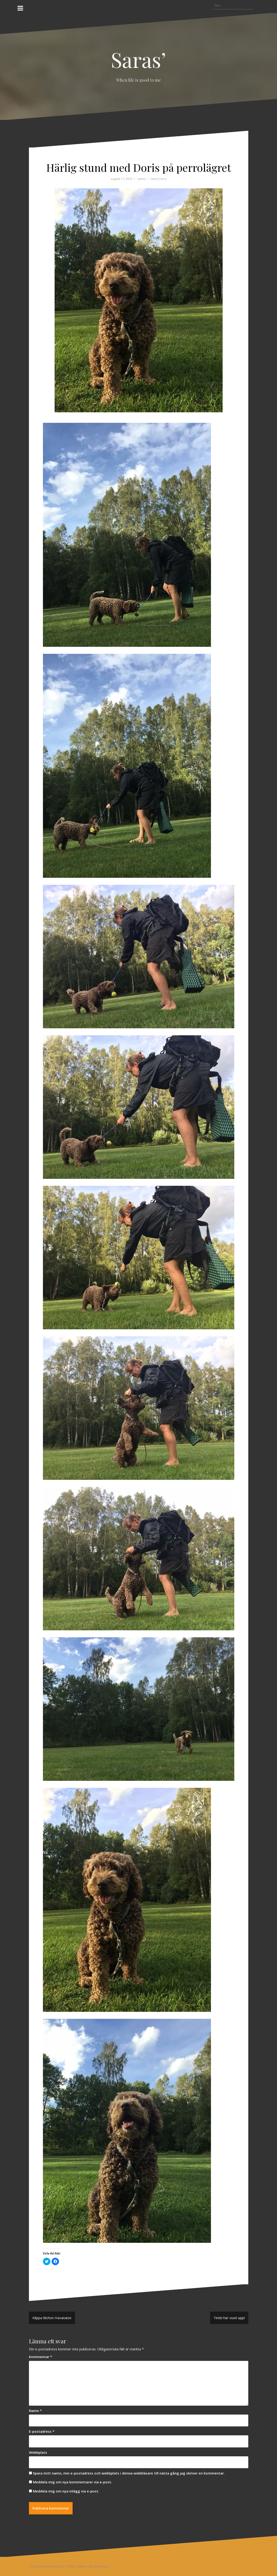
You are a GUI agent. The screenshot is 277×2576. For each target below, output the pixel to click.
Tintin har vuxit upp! (229, 2317)
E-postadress (41, 2431)
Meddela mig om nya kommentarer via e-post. (72, 2482)
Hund (154, 179)
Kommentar (40, 2356)
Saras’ (138, 59)
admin (141, 179)
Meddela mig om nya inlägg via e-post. (66, 2491)
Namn (35, 2410)
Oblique (82, 2566)
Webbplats (38, 2452)
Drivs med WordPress (45, 2566)
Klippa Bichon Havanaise (51, 2317)
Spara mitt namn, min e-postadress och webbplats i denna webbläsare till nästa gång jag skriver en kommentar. (129, 2473)
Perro (163, 179)
